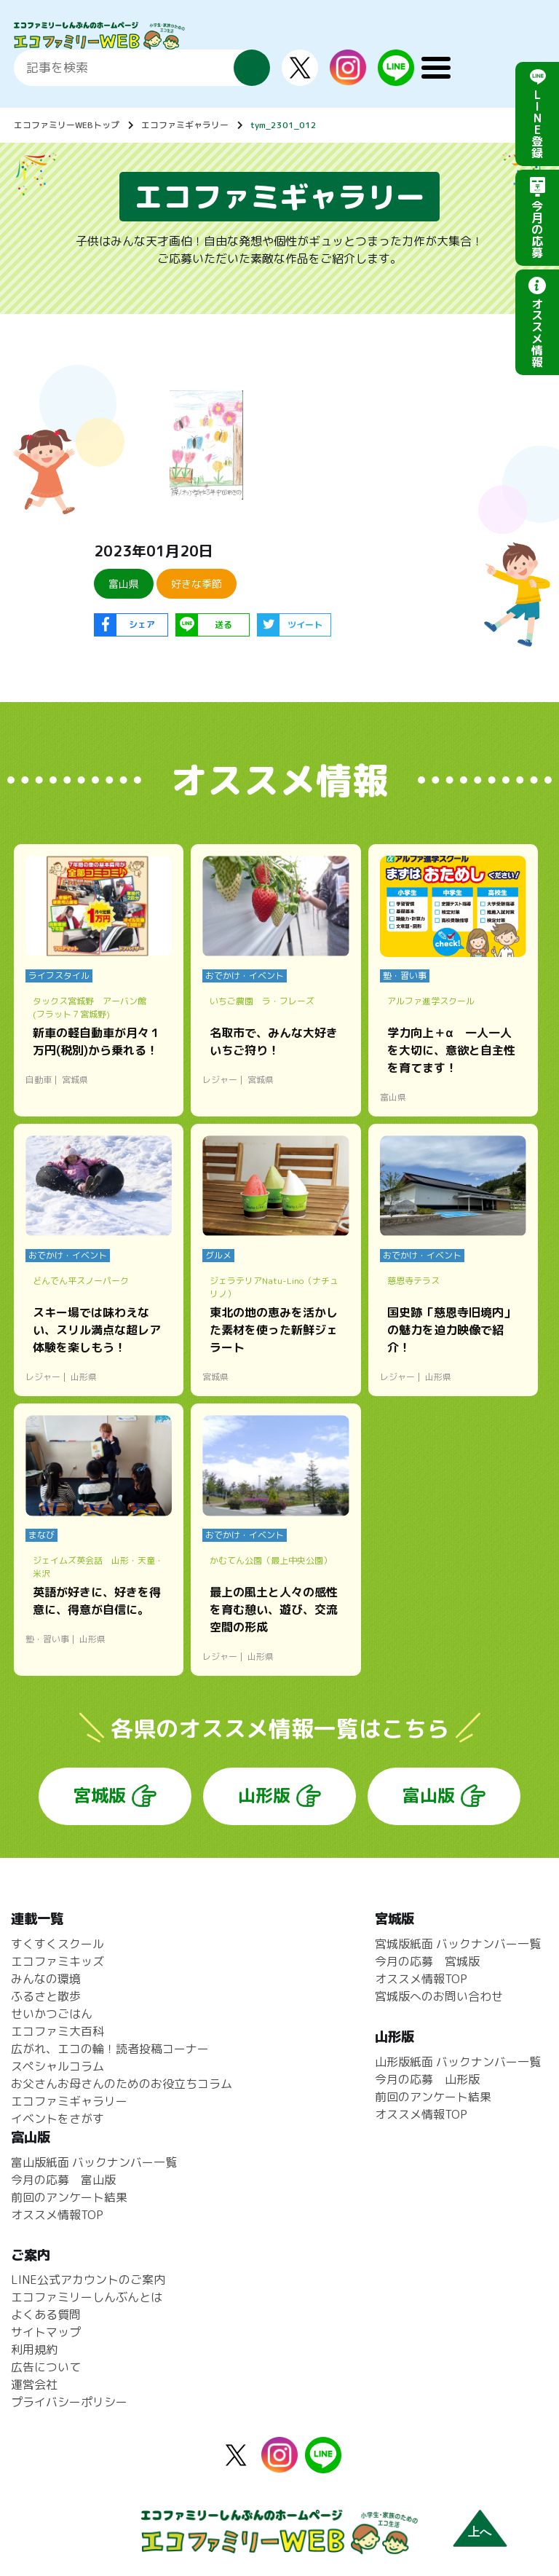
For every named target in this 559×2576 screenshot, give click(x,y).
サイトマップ (46, 2332)
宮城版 (100, 1795)
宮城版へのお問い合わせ (439, 1996)
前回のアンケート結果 (433, 2097)
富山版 (429, 1795)
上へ (479, 2532)
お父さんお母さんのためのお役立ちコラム (121, 2084)
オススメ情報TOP (421, 1979)
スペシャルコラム (57, 2066)
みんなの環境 (46, 1979)
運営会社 (34, 2384)
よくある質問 (46, 2315)
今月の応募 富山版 (63, 2180)
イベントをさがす (57, 2119)
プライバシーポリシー (69, 2402)
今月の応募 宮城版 (427, 1961)
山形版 (264, 1795)
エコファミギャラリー (185, 125)
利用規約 (34, 2349)
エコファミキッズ (57, 1961)
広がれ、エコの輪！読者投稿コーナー (110, 2049)
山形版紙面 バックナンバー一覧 (458, 2062)
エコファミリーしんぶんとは (86, 2297)
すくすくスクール (57, 1944)
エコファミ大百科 (57, 2031)
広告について (46, 2367)
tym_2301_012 (283, 125)
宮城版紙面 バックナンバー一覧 (458, 1944)
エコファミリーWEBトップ (66, 125)
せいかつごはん (51, 2014)
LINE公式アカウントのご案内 (88, 2280)
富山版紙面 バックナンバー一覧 (94, 2162)
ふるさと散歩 (46, 1996)
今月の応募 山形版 (427, 2079)
